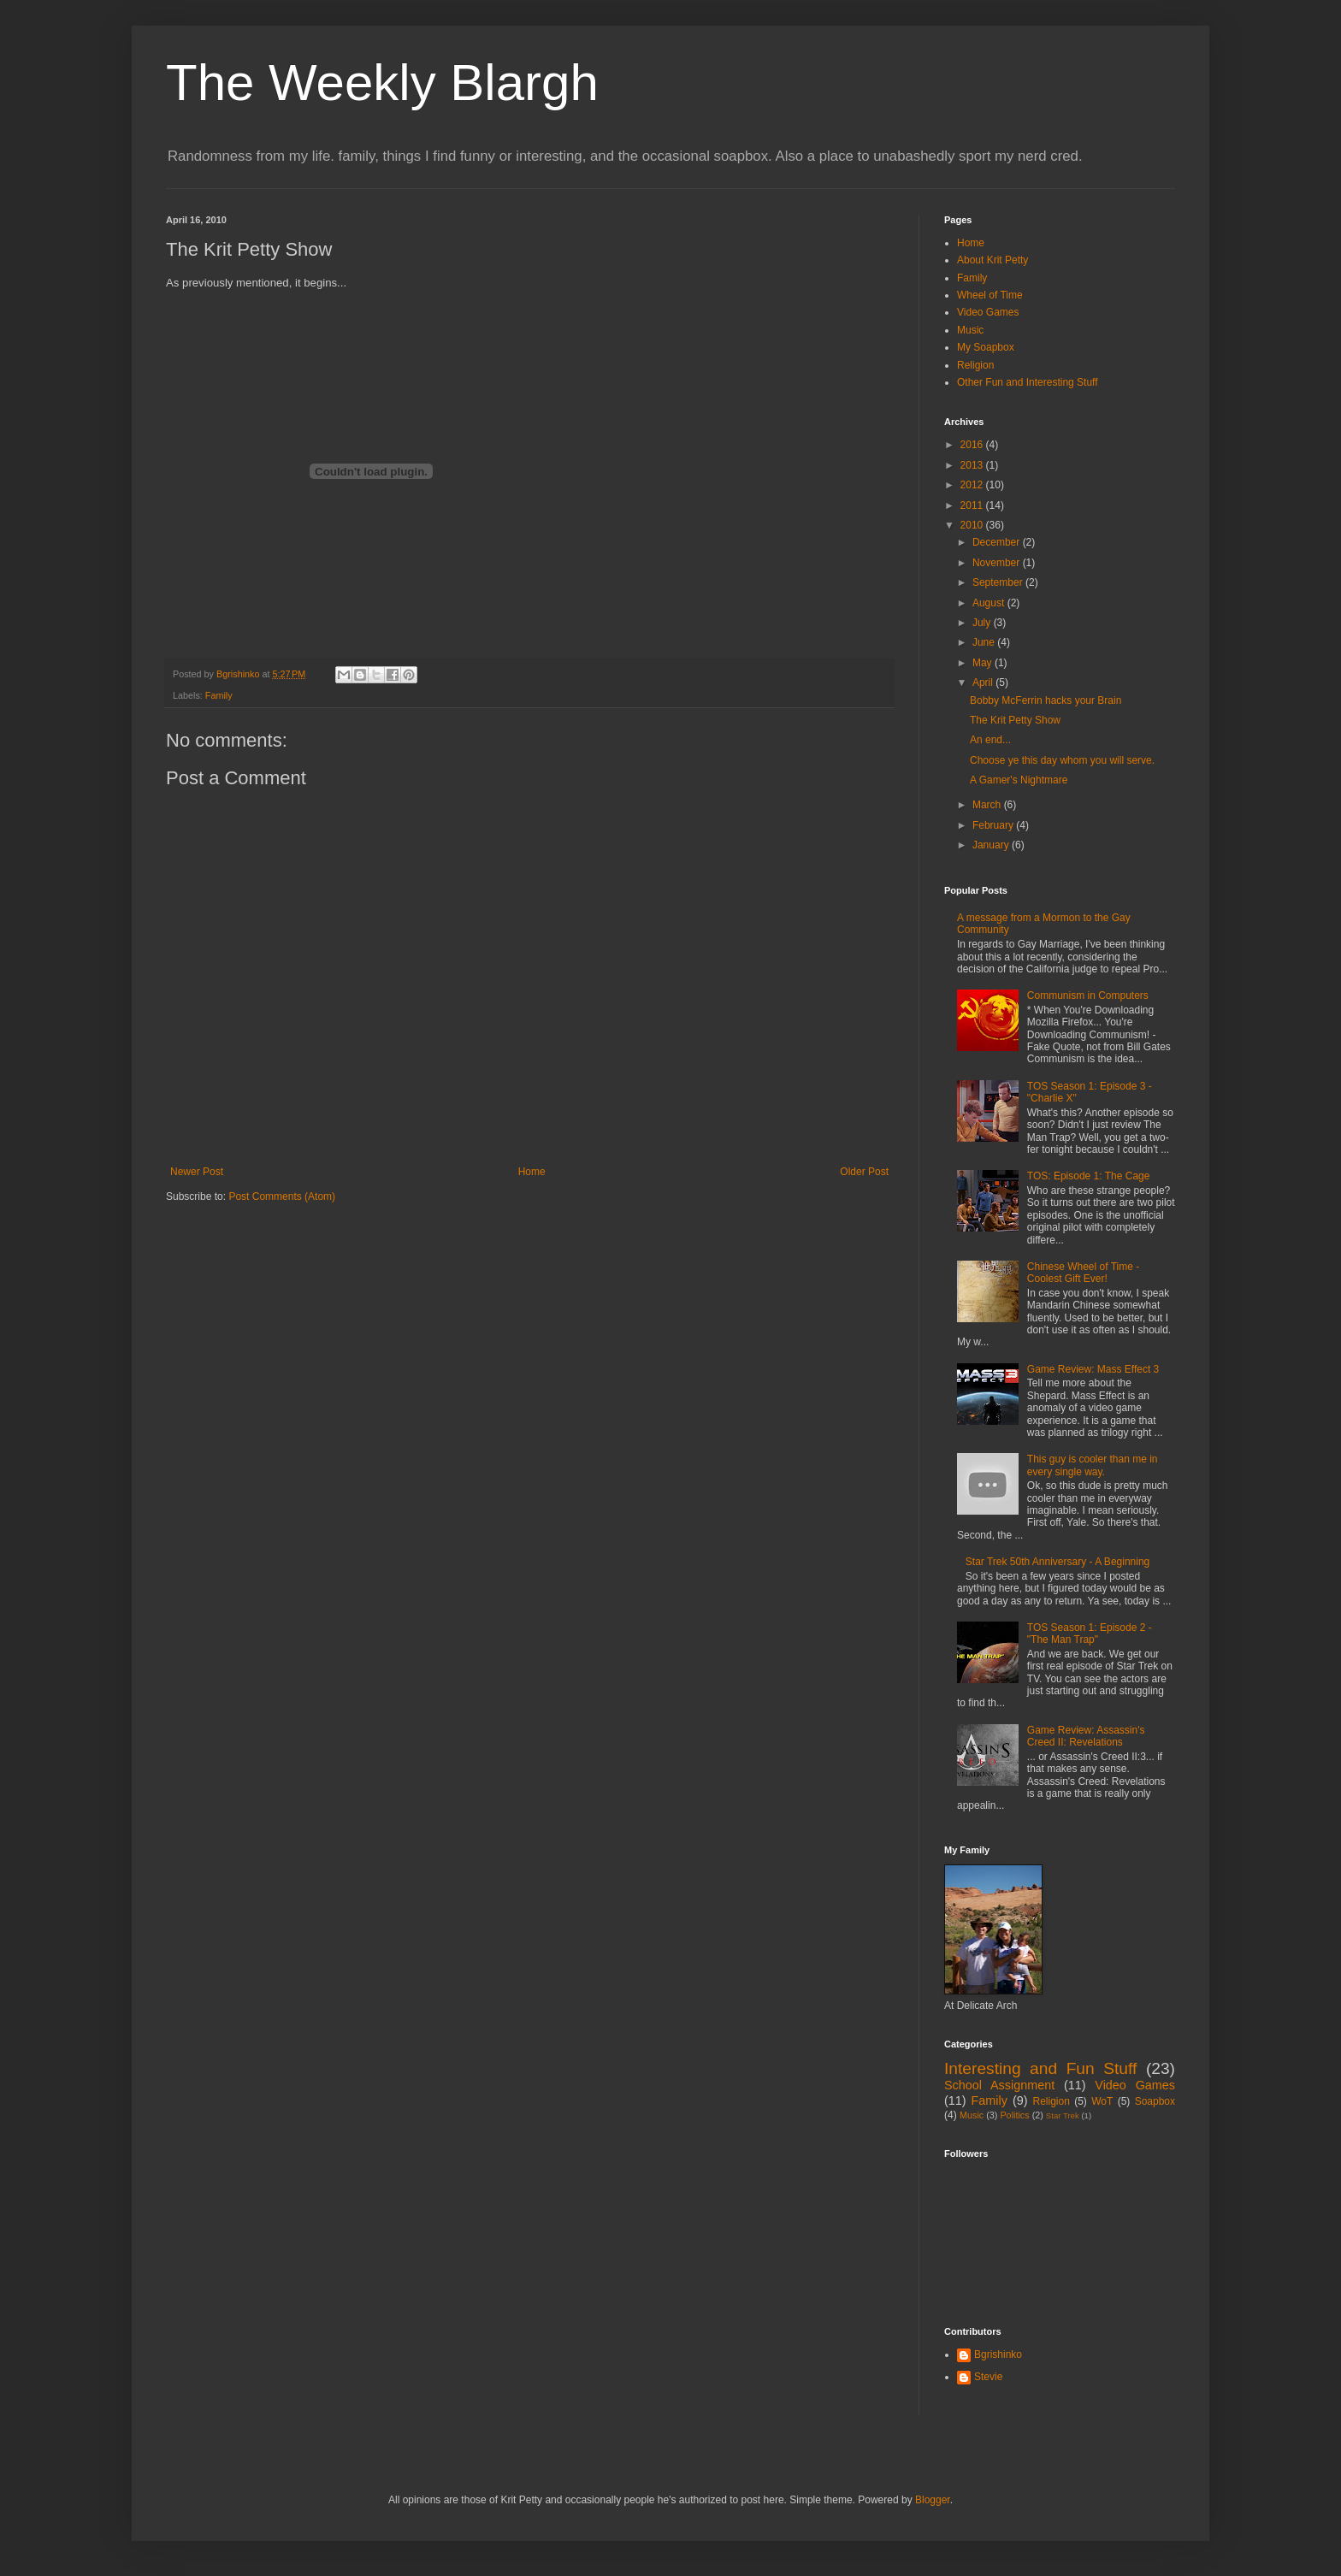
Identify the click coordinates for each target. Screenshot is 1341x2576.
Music (970, 330)
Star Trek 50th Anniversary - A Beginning (1057, 1562)
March (988, 805)
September (998, 582)
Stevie (988, 2377)
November (997, 563)
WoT (1102, 2101)
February (994, 825)
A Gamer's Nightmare (1018, 780)
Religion (975, 365)
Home (532, 1172)
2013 (973, 465)
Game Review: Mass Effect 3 (1093, 1369)
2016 (973, 445)
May (983, 663)
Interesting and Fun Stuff (1040, 2068)
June (984, 642)
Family (219, 695)
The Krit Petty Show (1015, 720)
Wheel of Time (990, 295)
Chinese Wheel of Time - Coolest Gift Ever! (1083, 1273)
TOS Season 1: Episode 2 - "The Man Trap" (1089, 1633)
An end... (990, 740)
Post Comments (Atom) (281, 1196)
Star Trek (1062, 2115)
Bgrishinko (998, 2354)
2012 (973, 485)
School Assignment (999, 2085)
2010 (973, 525)
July (983, 623)
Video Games (988, 312)
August (989, 603)
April (983, 682)
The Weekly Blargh (382, 82)
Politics (1014, 2115)
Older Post (864, 1172)
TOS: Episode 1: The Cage (1088, 1176)
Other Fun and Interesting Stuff (1027, 382)
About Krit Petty (992, 260)
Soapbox (1155, 2101)
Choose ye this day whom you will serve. (1062, 760)
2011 (973, 505)
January (992, 845)
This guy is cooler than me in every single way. (1092, 1465)
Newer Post (196, 1172)
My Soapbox (985, 347)
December (997, 542)
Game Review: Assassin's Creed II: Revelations (1086, 1736)
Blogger (932, 2500)
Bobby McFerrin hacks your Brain (1045, 700)
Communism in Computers (1088, 995)
